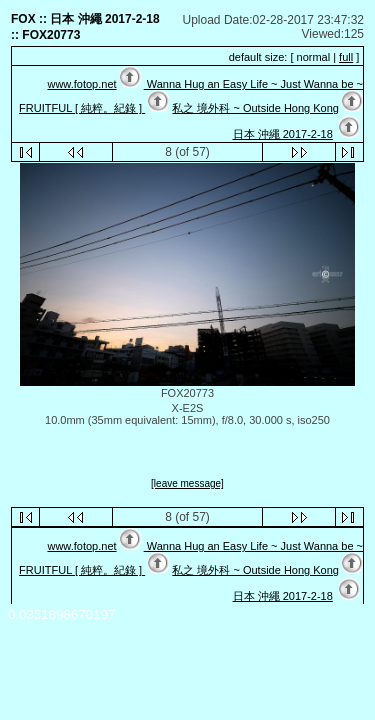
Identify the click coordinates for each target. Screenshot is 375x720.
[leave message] (187, 483)
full (346, 57)
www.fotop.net (81, 84)
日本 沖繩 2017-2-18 (283, 134)
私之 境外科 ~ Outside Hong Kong (255, 108)
